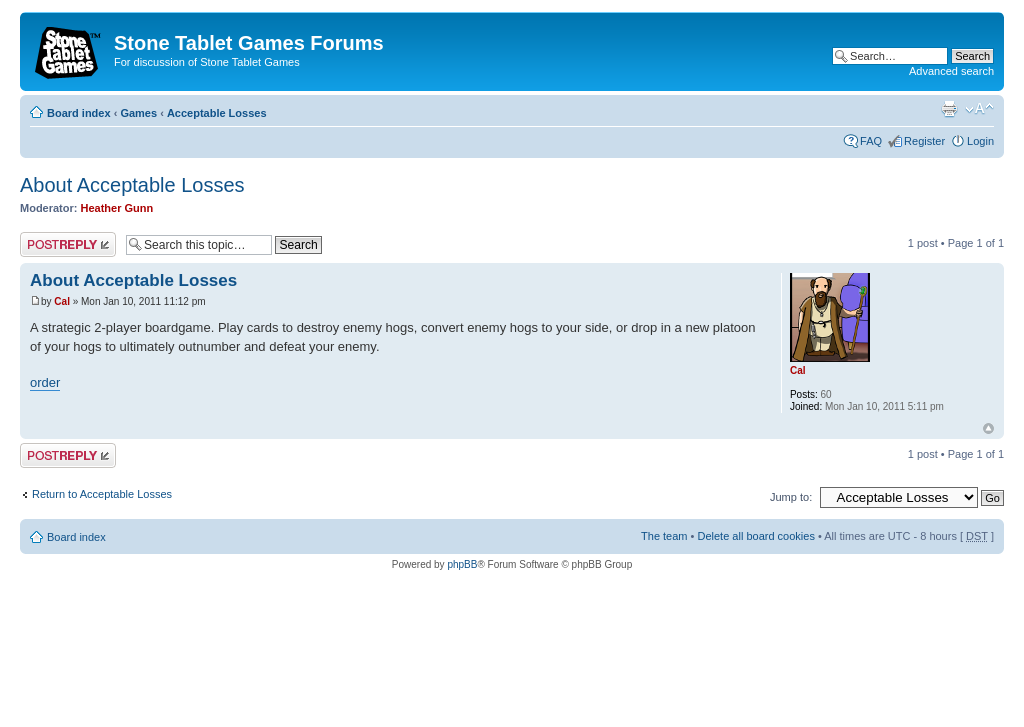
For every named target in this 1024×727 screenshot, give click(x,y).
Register (924, 141)
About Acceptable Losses (132, 185)
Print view (949, 109)
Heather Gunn (117, 208)
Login (980, 141)
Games (138, 113)
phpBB (462, 564)
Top (988, 428)
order (45, 382)
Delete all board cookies (755, 536)
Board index (79, 113)
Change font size (979, 109)
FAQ (871, 141)
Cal (62, 301)
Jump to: (791, 497)
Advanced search (951, 71)
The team (664, 536)
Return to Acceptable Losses (102, 494)
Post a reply (68, 244)
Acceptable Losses (217, 113)
